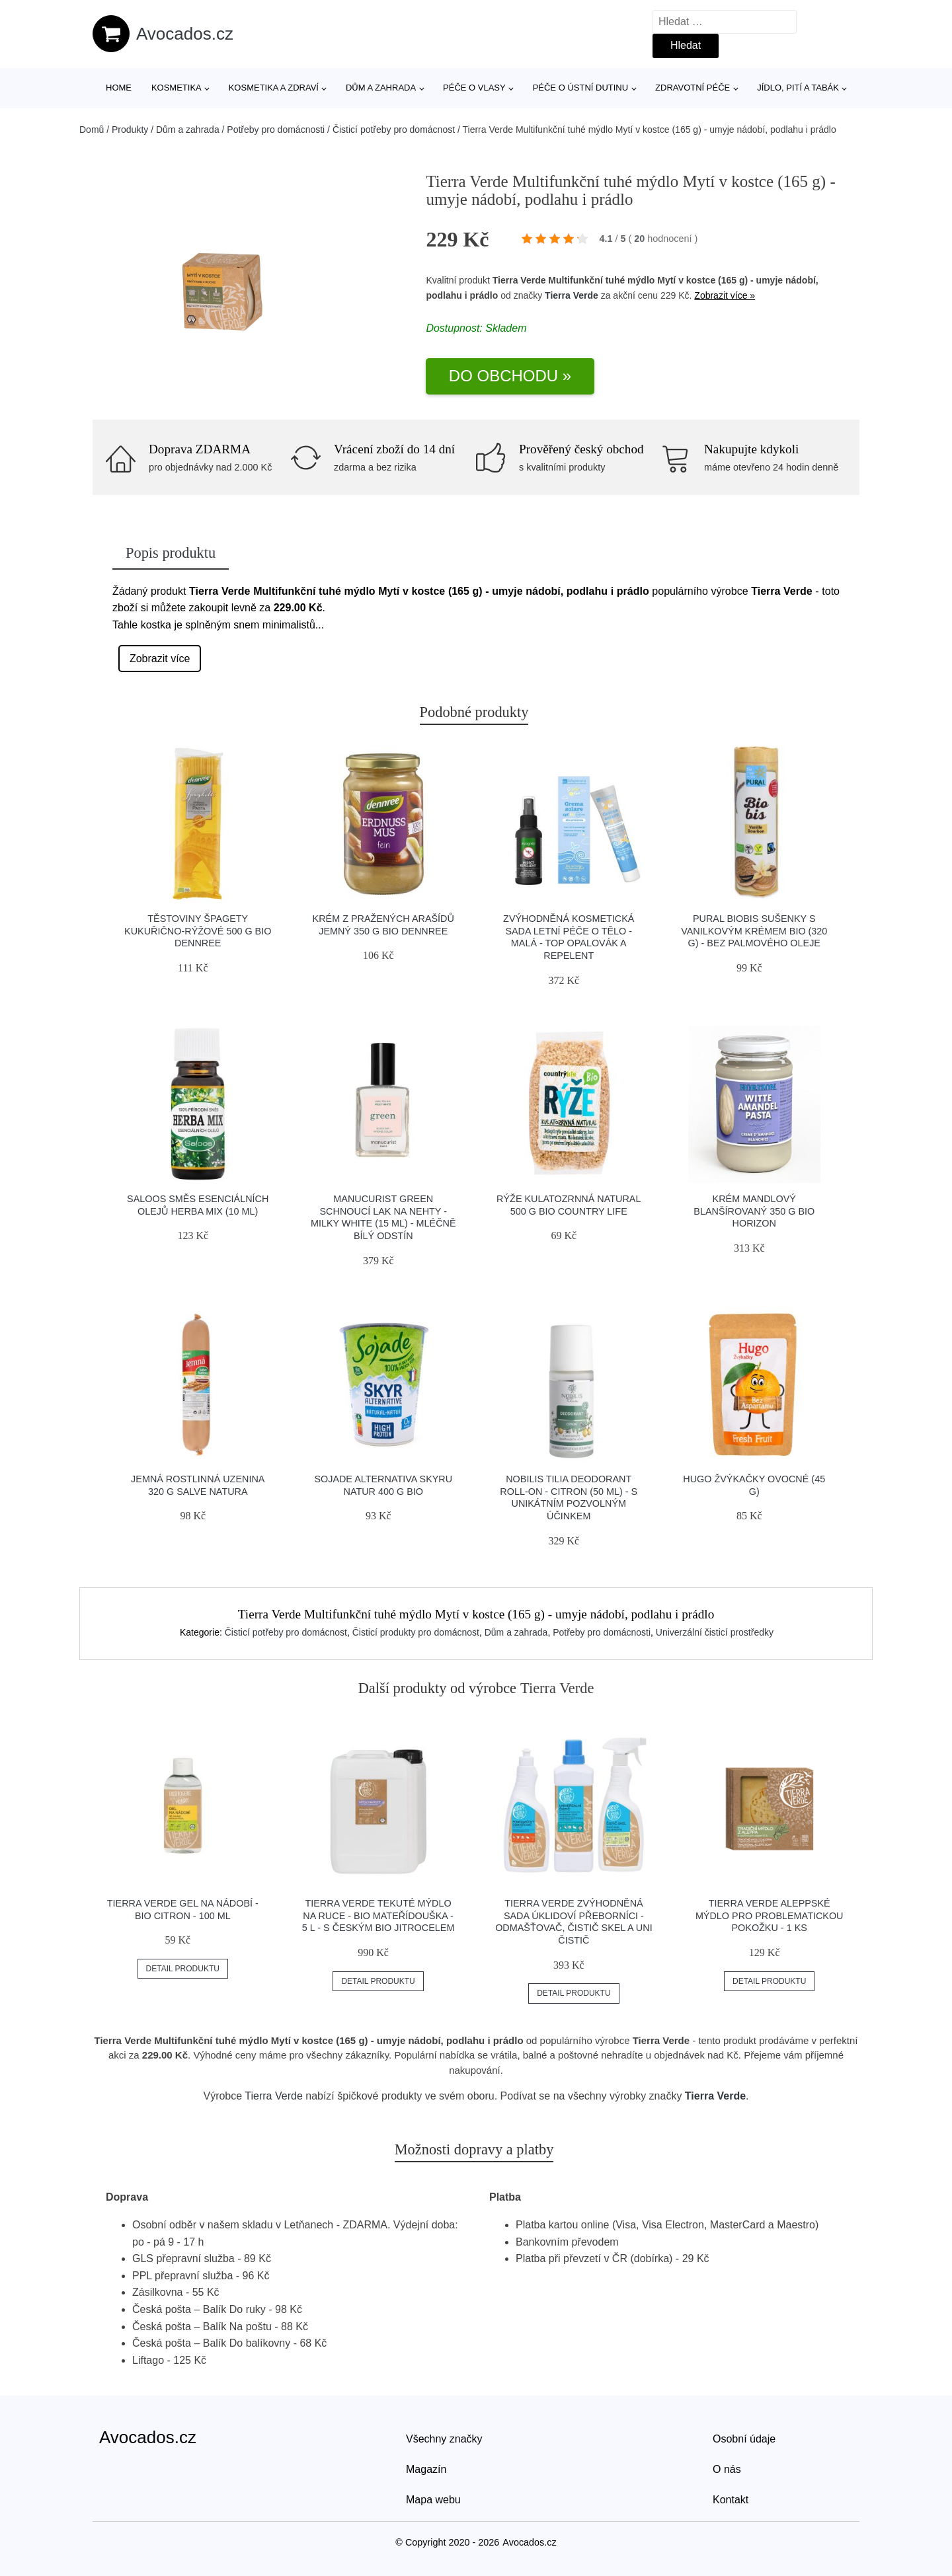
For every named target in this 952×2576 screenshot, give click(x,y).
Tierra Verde (571, 295)
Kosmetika (176, 88)
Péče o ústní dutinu (580, 88)
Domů (91, 129)
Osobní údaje (744, 2438)
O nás (727, 2469)
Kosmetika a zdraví (274, 88)
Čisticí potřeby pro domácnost (394, 129)
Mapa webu (433, 2499)
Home (119, 88)
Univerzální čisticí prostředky (715, 1632)
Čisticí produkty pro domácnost (415, 1632)
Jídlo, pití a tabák (798, 88)
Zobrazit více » (724, 295)
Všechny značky (444, 2438)
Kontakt (730, 2499)
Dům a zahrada (381, 88)
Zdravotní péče (692, 88)
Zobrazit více (160, 658)
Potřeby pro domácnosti (276, 129)
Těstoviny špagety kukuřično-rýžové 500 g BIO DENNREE (197, 930)
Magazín (426, 2469)
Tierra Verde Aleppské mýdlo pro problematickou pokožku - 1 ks (769, 1915)
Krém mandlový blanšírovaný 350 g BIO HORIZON (754, 1211)
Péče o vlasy (474, 88)
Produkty (130, 129)
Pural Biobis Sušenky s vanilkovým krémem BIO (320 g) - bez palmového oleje (754, 930)
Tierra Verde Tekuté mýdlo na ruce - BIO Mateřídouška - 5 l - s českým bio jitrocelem (378, 1915)
